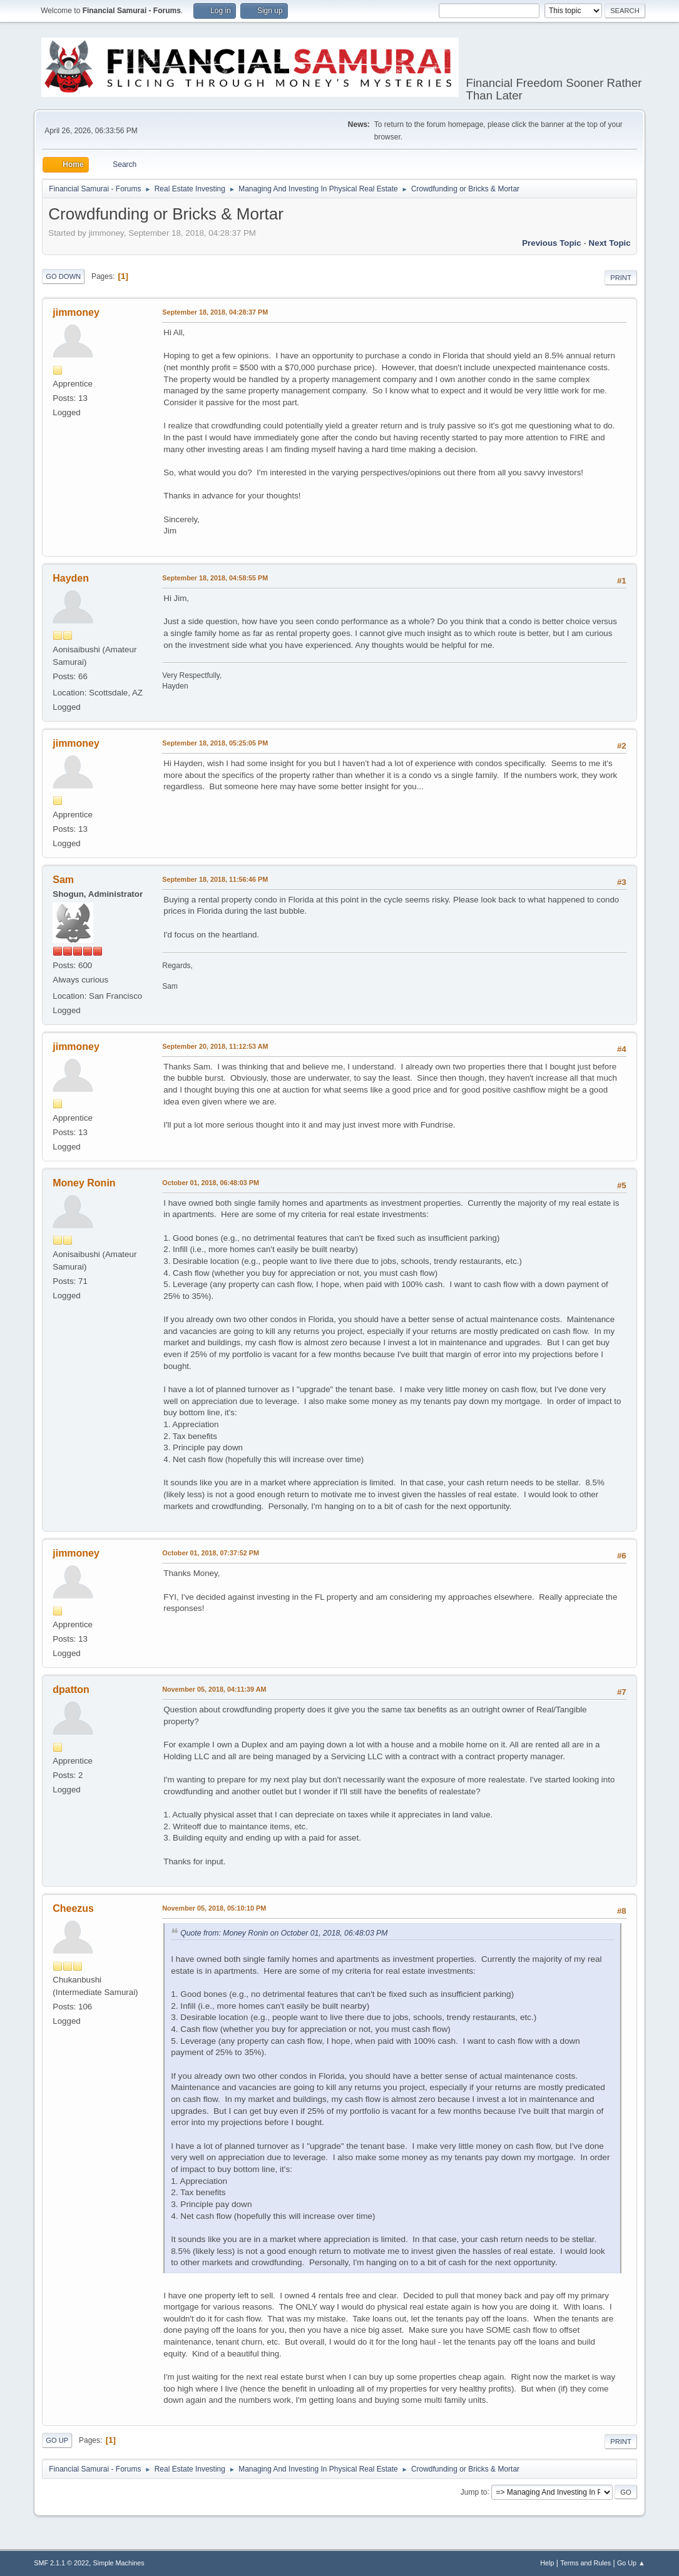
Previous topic (551, 243)
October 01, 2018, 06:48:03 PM (210, 1182)
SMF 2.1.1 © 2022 (61, 2563)
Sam (63, 879)
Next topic (610, 243)
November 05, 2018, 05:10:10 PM (214, 1908)
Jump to (474, 2491)
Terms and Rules (585, 2563)
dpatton (71, 1689)
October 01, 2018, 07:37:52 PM (210, 1553)
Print (620, 277)
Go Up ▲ (631, 2563)
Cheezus (73, 1908)
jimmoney (76, 312)
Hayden (71, 578)
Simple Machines (119, 2563)
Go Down (63, 276)
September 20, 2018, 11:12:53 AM (215, 1046)
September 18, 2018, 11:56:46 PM (215, 879)
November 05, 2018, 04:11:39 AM (214, 1689)
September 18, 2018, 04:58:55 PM (215, 578)
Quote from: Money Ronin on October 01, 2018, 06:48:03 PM (283, 1933)
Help (547, 2563)
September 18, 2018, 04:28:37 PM (215, 312)
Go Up (57, 2440)
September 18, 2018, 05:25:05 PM (215, 743)
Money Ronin (84, 1183)
